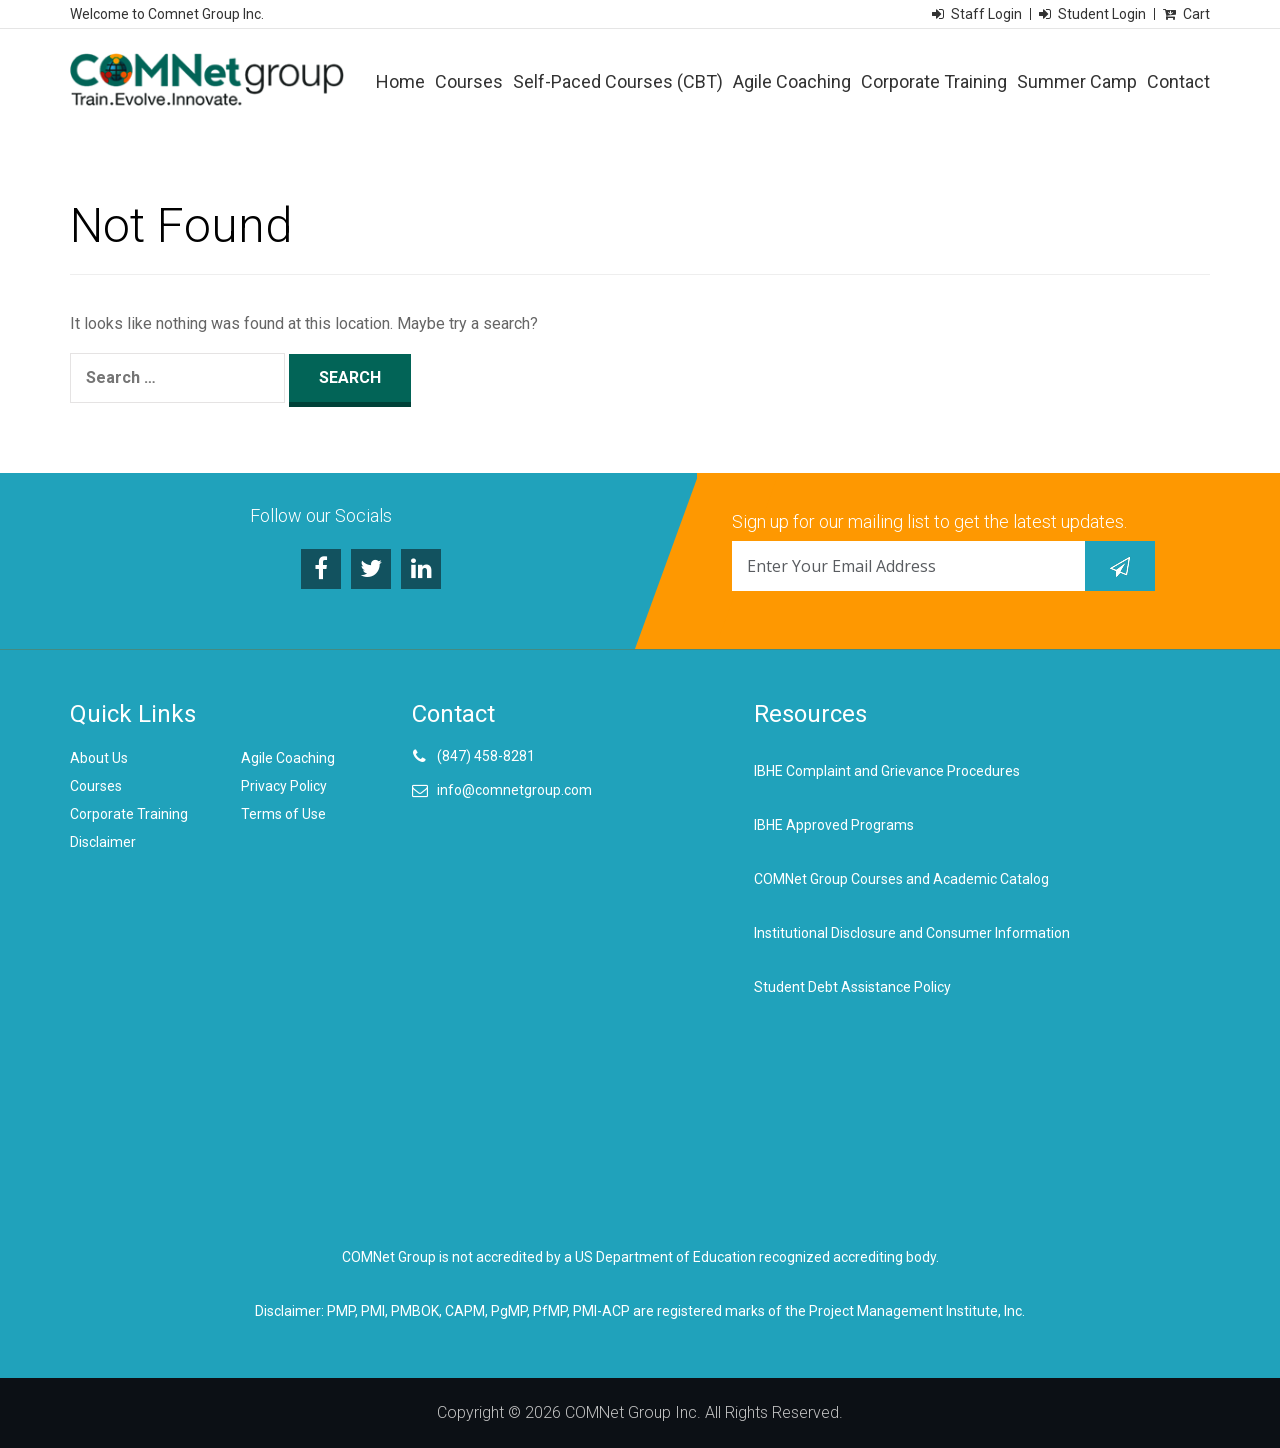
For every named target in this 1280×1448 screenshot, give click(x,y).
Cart (1196, 14)
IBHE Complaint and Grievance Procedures (887, 771)
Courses (469, 81)
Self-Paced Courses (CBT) (618, 81)
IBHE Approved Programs (834, 825)
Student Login (1102, 14)
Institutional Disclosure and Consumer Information (912, 933)
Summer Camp (1077, 81)
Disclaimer (103, 842)
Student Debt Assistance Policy (852, 987)
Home (400, 81)
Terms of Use (283, 814)
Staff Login (986, 14)
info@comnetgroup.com (514, 790)
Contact (1178, 81)
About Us (99, 758)
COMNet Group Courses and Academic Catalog (901, 879)
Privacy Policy (284, 786)
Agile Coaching (792, 81)
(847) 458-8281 (486, 756)
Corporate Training (934, 81)
